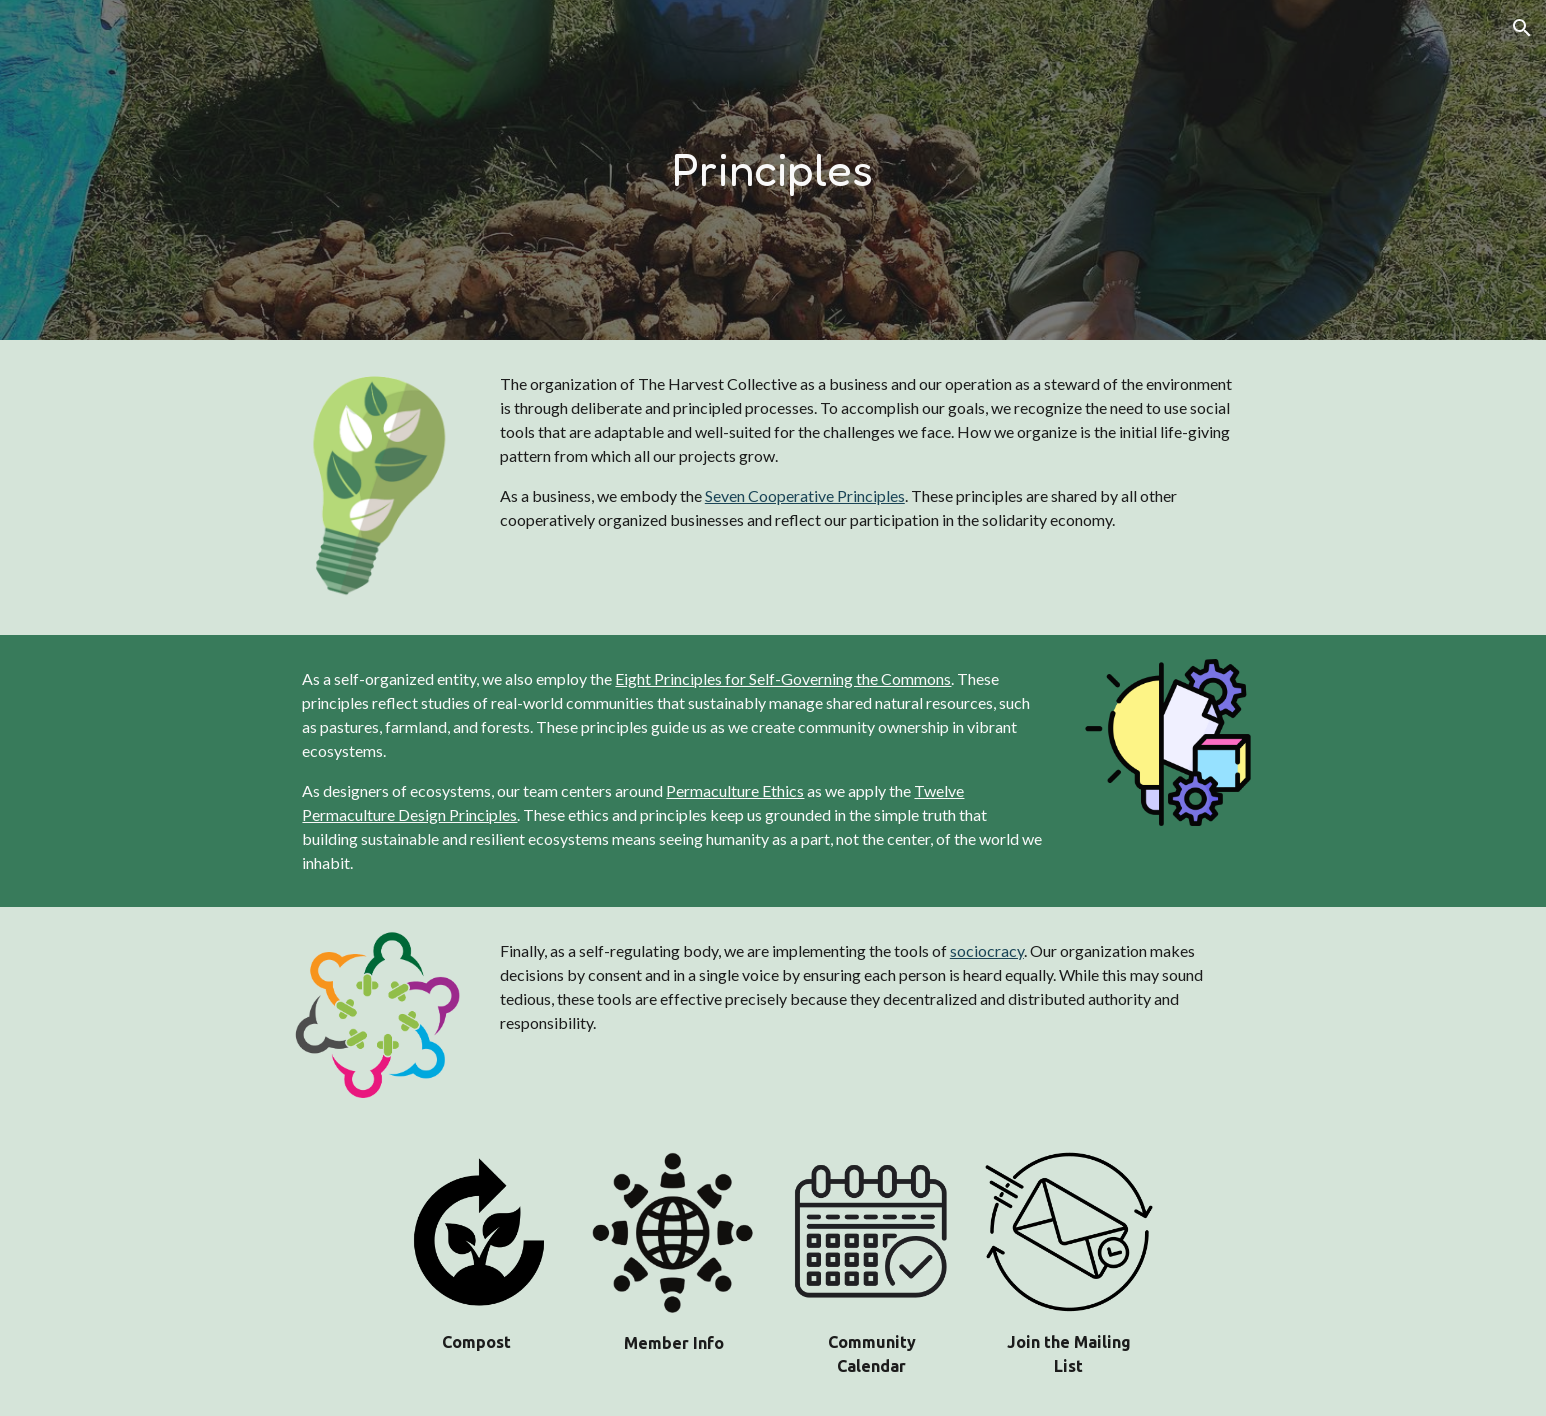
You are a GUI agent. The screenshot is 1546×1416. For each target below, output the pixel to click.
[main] (773, 170)
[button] (1522, 28)
